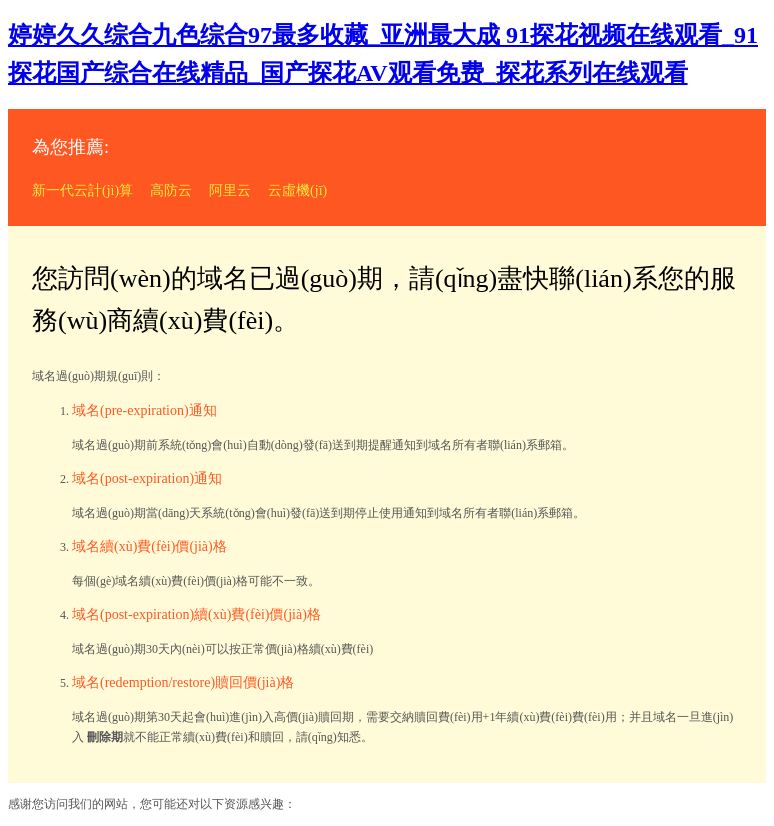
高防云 (171, 190)
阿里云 (230, 190)
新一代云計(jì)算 (82, 190)
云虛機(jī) (297, 190)
